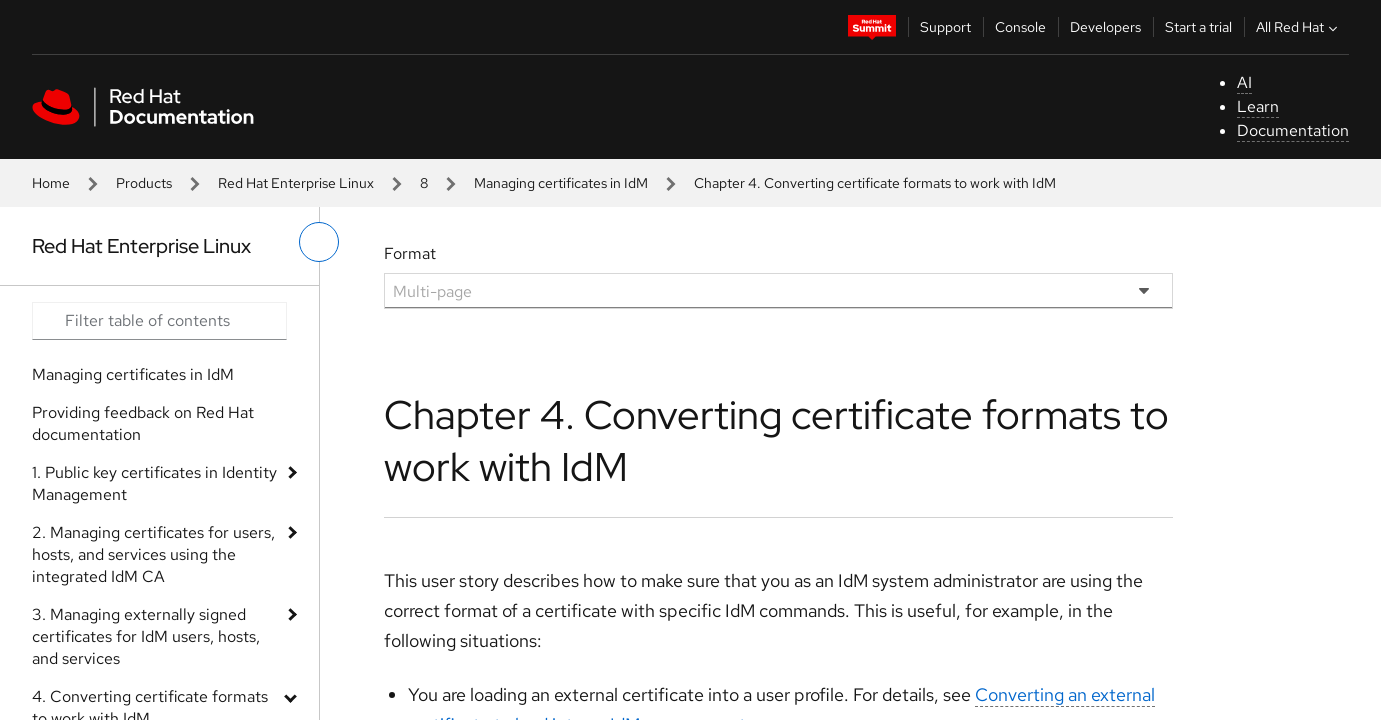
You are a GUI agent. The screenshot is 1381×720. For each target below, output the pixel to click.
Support (945, 27)
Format (410, 253)
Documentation (1293, 130)
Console (1020, 27)
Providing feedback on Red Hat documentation (143, 423)
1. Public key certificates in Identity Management (154, 483)
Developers (1105, 27)
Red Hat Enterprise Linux (296, 183)
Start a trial (1198, 27)
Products (144, 183)
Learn (1258, 106)
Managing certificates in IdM (561, 183)
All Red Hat (1299, 27)
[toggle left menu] (319, 242)
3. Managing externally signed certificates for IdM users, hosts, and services (146, 636)
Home (51, 183)
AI (1244, 82)
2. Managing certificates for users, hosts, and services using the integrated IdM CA (153, 554)
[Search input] (159, 321)
